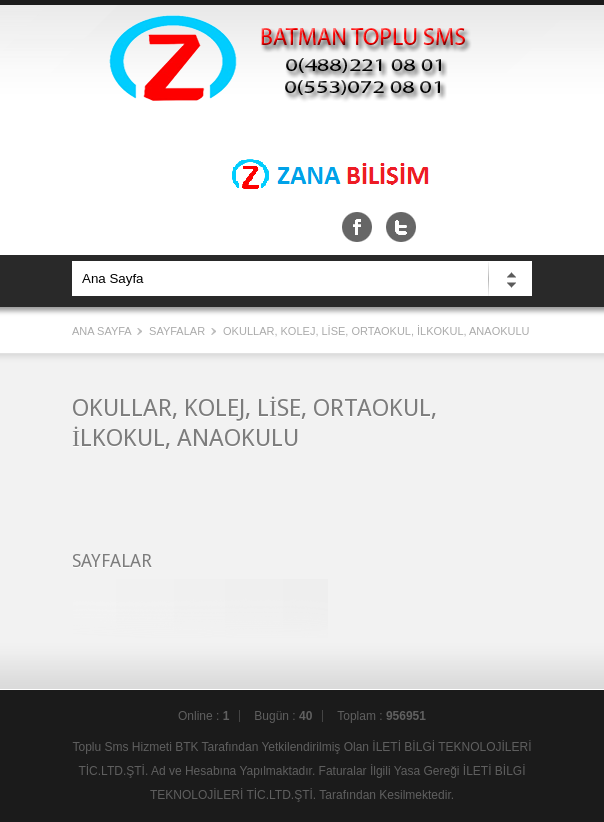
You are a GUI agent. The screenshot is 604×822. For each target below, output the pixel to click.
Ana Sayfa (103, 331)
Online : (203, 716)
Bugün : (283, 716)
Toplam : (381, 716)
